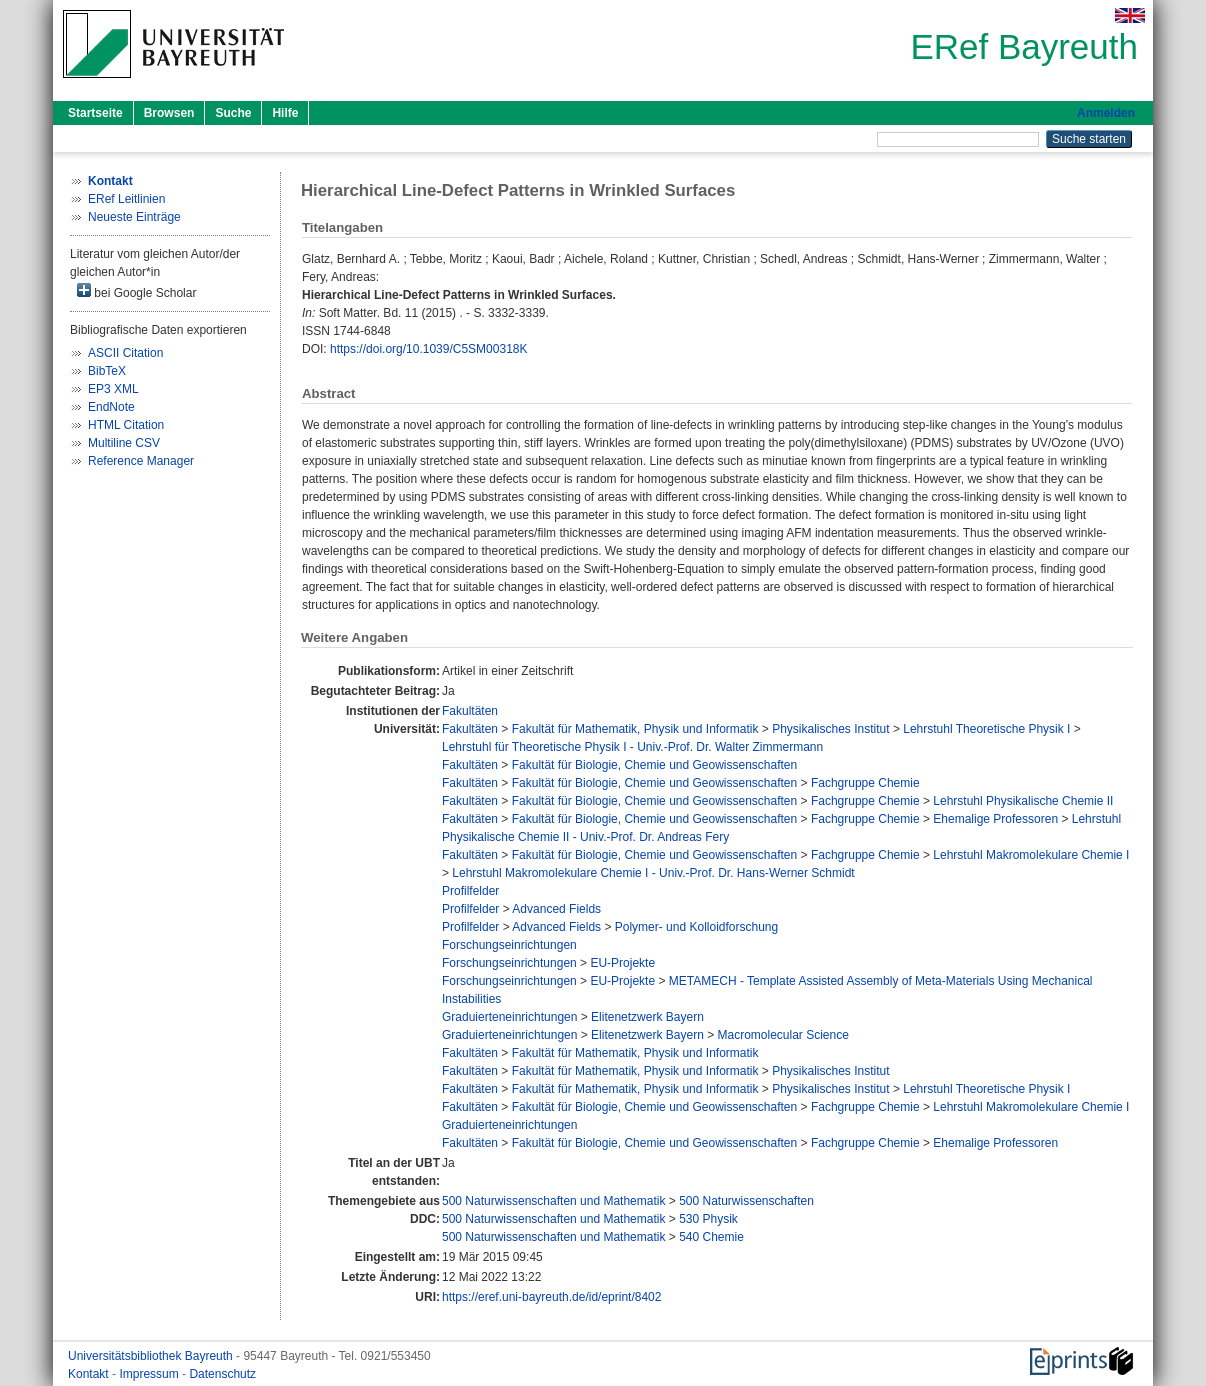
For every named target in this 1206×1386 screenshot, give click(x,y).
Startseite (95, 113)
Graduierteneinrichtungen (509, 1017)
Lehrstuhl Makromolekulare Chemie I (1031, 855)
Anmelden (1106, 113)
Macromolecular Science (783, 1035)
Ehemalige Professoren (995, 819)
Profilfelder (470, 891)
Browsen (169, 113)
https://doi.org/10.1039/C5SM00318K (428, 349)
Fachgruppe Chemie (865, 783)
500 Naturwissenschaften (746, 1201)
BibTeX (107, 371)
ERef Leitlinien (126, 199)
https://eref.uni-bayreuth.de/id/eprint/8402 (551, 1297)
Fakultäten (470, 711)
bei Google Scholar (136, 291)
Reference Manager (141, 461)
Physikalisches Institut (830, 729)
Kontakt (90, 1374)
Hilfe (285, 113)
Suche (233, 113)
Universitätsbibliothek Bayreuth (152, 1356)
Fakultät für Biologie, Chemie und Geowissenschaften (655, 765)
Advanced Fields (556, 909)
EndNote (111, 407)
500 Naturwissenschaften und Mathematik (553, 1201)
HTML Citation (126, 425)
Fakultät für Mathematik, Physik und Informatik (635, 729)
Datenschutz (222, 1374)
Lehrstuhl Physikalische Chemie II (1023, 801)
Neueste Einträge (134, 217)
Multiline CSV (124, 443)
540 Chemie (711, 1237)
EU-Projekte (622, 963)
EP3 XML (113, 389)
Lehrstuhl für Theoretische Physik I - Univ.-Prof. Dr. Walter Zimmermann (632, 747)
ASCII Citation (125, 353)
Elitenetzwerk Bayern (647, 1017)
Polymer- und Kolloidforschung (696, 927)
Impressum (150, 1374)
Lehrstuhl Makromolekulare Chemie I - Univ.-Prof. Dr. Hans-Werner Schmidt (653, 873)
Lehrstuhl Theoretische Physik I (986, 729)
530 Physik (708, 1219)
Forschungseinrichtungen (509, 945)
